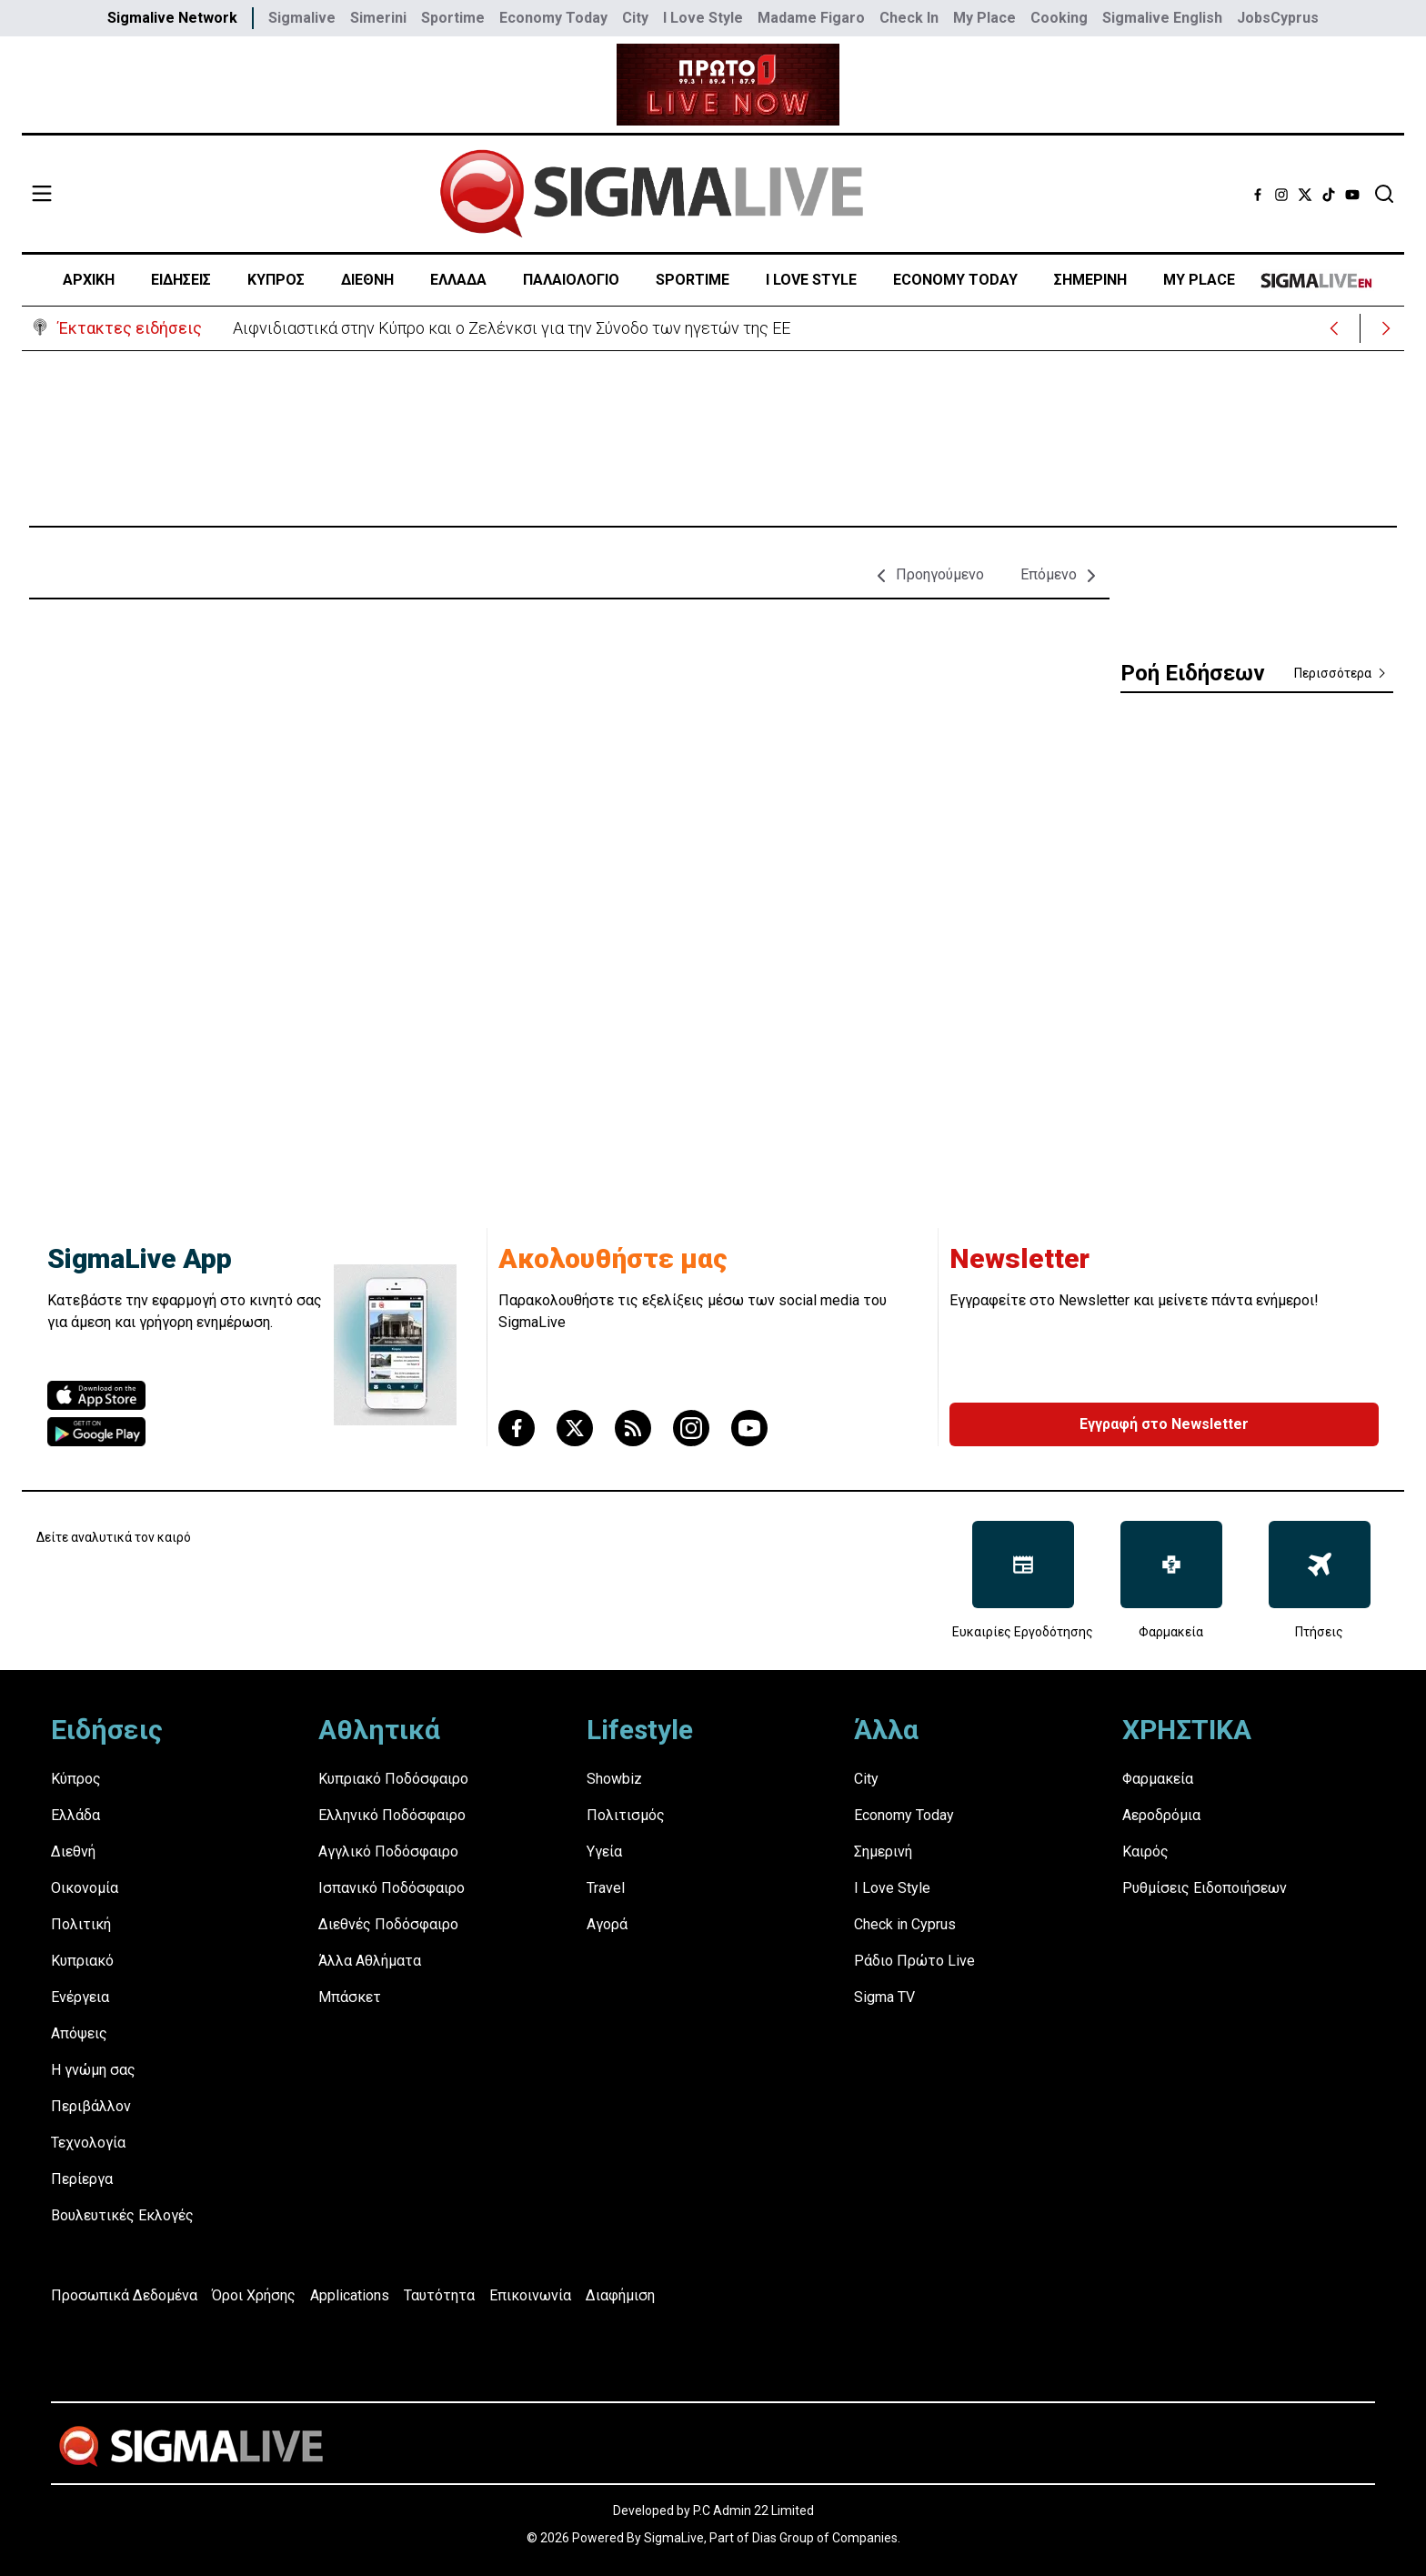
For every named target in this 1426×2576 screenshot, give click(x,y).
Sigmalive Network (172, 17)
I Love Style (703, 17)
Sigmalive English (1162, 17)
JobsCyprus (1278, 17)
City (635, 17)
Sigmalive (302, 17)
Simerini (378, 17)
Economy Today (553, 17)
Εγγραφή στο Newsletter (1164, 1424)
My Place (984, 17)
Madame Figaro (811, 17)
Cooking (1059, 17)
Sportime (453, 17)
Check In (909, 17)
